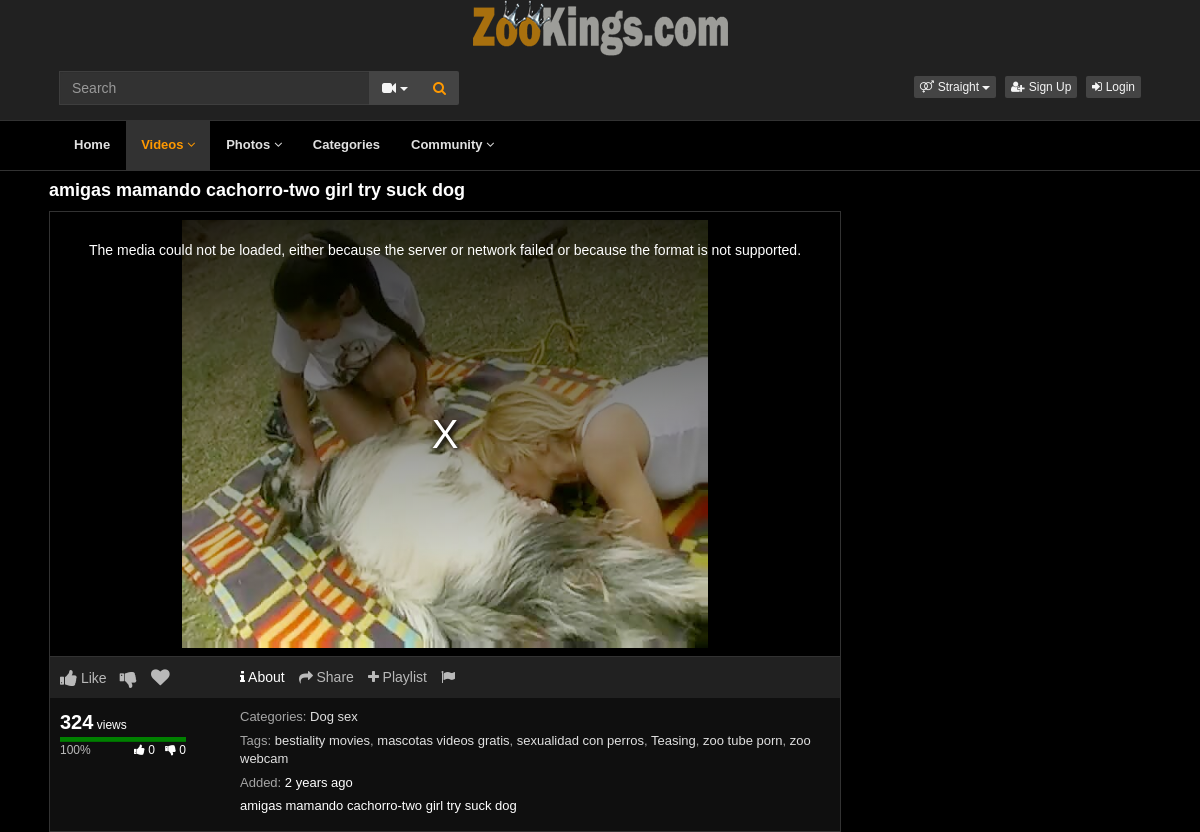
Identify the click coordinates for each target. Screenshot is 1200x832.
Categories (346, 144)
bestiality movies (322, 740)
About (262, 677)
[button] (955, 87)
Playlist (397, 677)
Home (92, 144)
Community (452, 144)
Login (1113, 87)
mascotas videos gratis (443, 740)
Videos (168, 144)
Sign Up (1041, 87)
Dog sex (334, 716)
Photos (254, 144)
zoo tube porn (743, 740)
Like (83, 678)
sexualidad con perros (580, 740)
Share (326, 677)
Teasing (673, 740)
